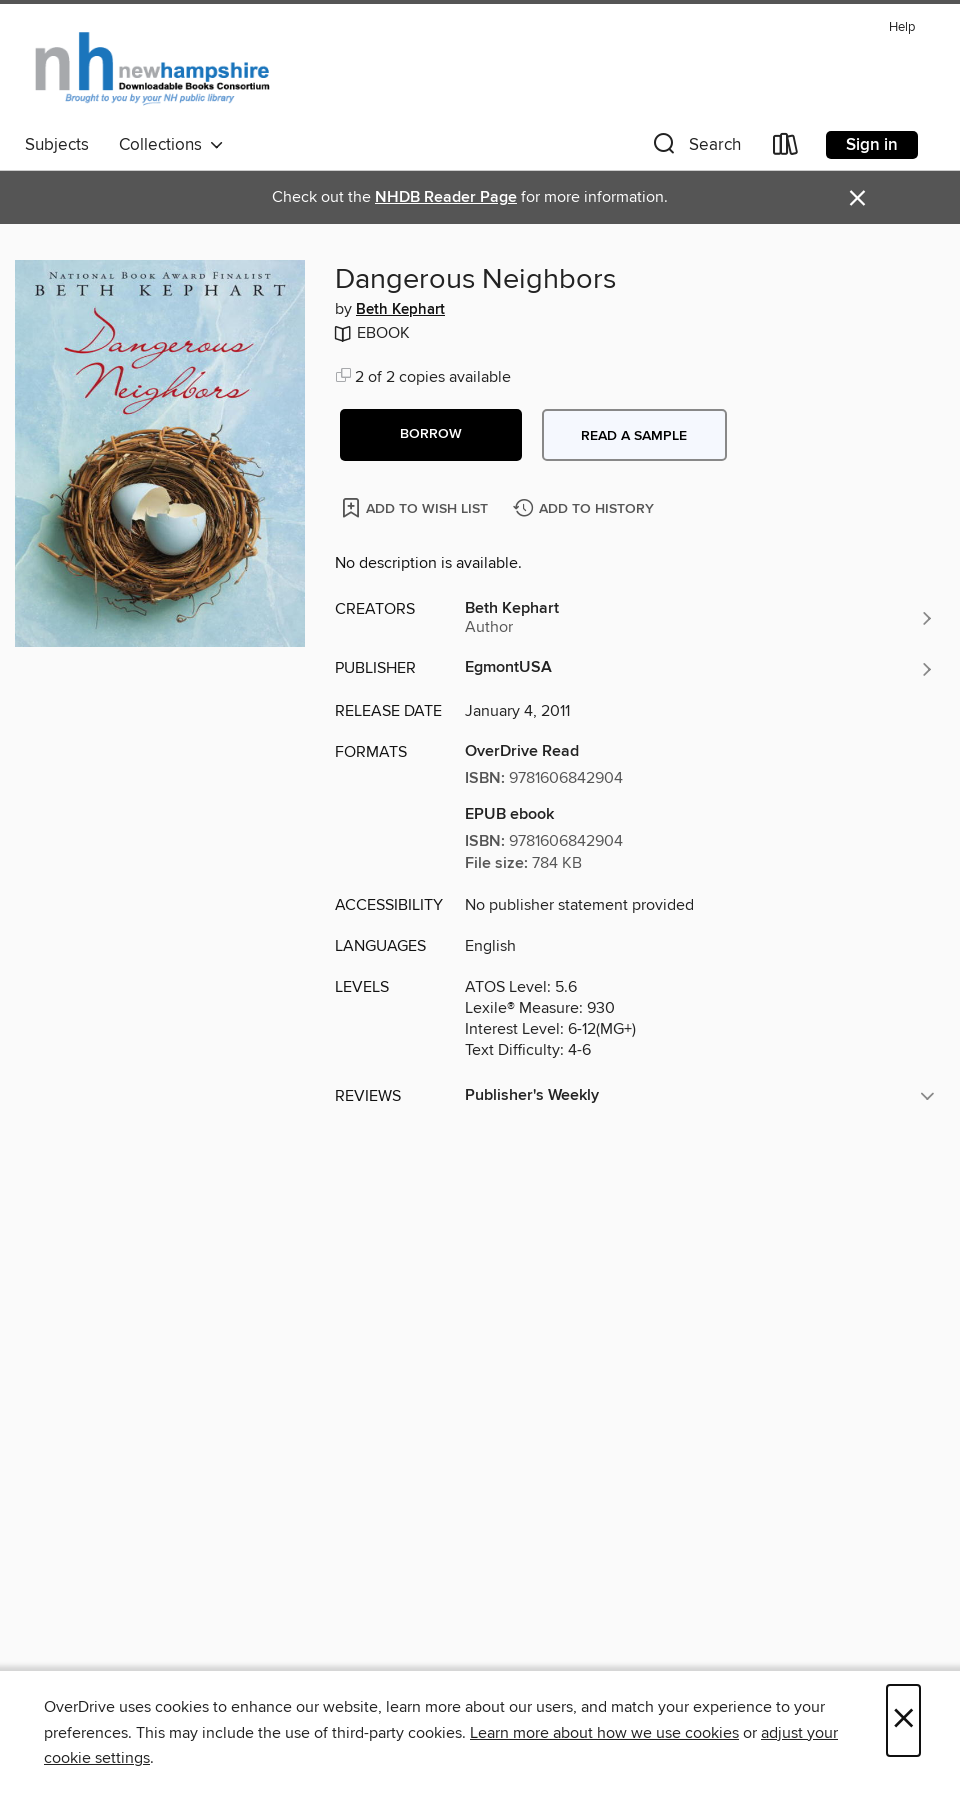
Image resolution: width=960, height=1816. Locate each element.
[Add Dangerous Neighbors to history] (586, 509)
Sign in (872, 145)
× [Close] (903, 1720)
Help (902, 27)
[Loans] (786, 148)
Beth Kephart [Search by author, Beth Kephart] (400, 310)
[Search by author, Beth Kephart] (700, 618)
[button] (695, 148)
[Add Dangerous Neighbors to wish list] (416, 507)
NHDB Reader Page (446, 197)
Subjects (57, 145)
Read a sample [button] (634, 436)
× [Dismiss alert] (857, 198)
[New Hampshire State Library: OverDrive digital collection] (153, 69)
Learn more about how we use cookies (604, 1733)
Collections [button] (171, 145)
